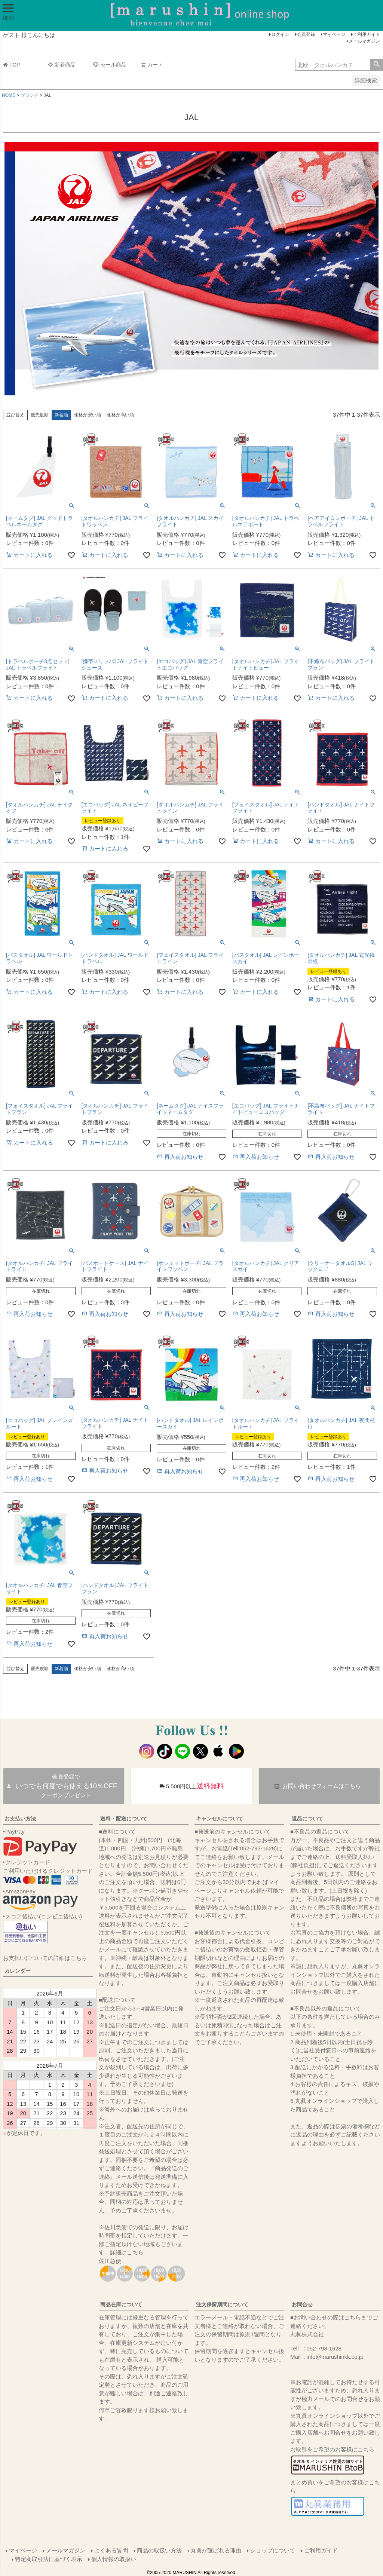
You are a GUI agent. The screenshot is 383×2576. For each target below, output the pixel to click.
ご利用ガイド (366, 34)
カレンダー (17, 1971)
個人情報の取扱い (113, 2559)
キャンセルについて (219, 1819)
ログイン (280, 34)
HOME (8, 95)
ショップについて (272, 2550)
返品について (307, 1819)
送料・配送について (123, 1819)
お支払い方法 (20, 1819)
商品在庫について (121, 2304)
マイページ (334, 34)
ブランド (30, 95)
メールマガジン (364, 41)
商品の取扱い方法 (159, 2550)
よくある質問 (111, 2550)
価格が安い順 (87, 414)
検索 (376, 64)
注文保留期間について (222, 2304)
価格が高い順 (120, 414)
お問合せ (302, 2304)
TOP (11, 65)
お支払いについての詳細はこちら (45, 1958)
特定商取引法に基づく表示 (48, 2559)
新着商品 (62, 65)
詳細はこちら (127, 2252)
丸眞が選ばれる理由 (216, 2550)
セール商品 (109, 65)
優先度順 (40, 414)
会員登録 (306, 34)
